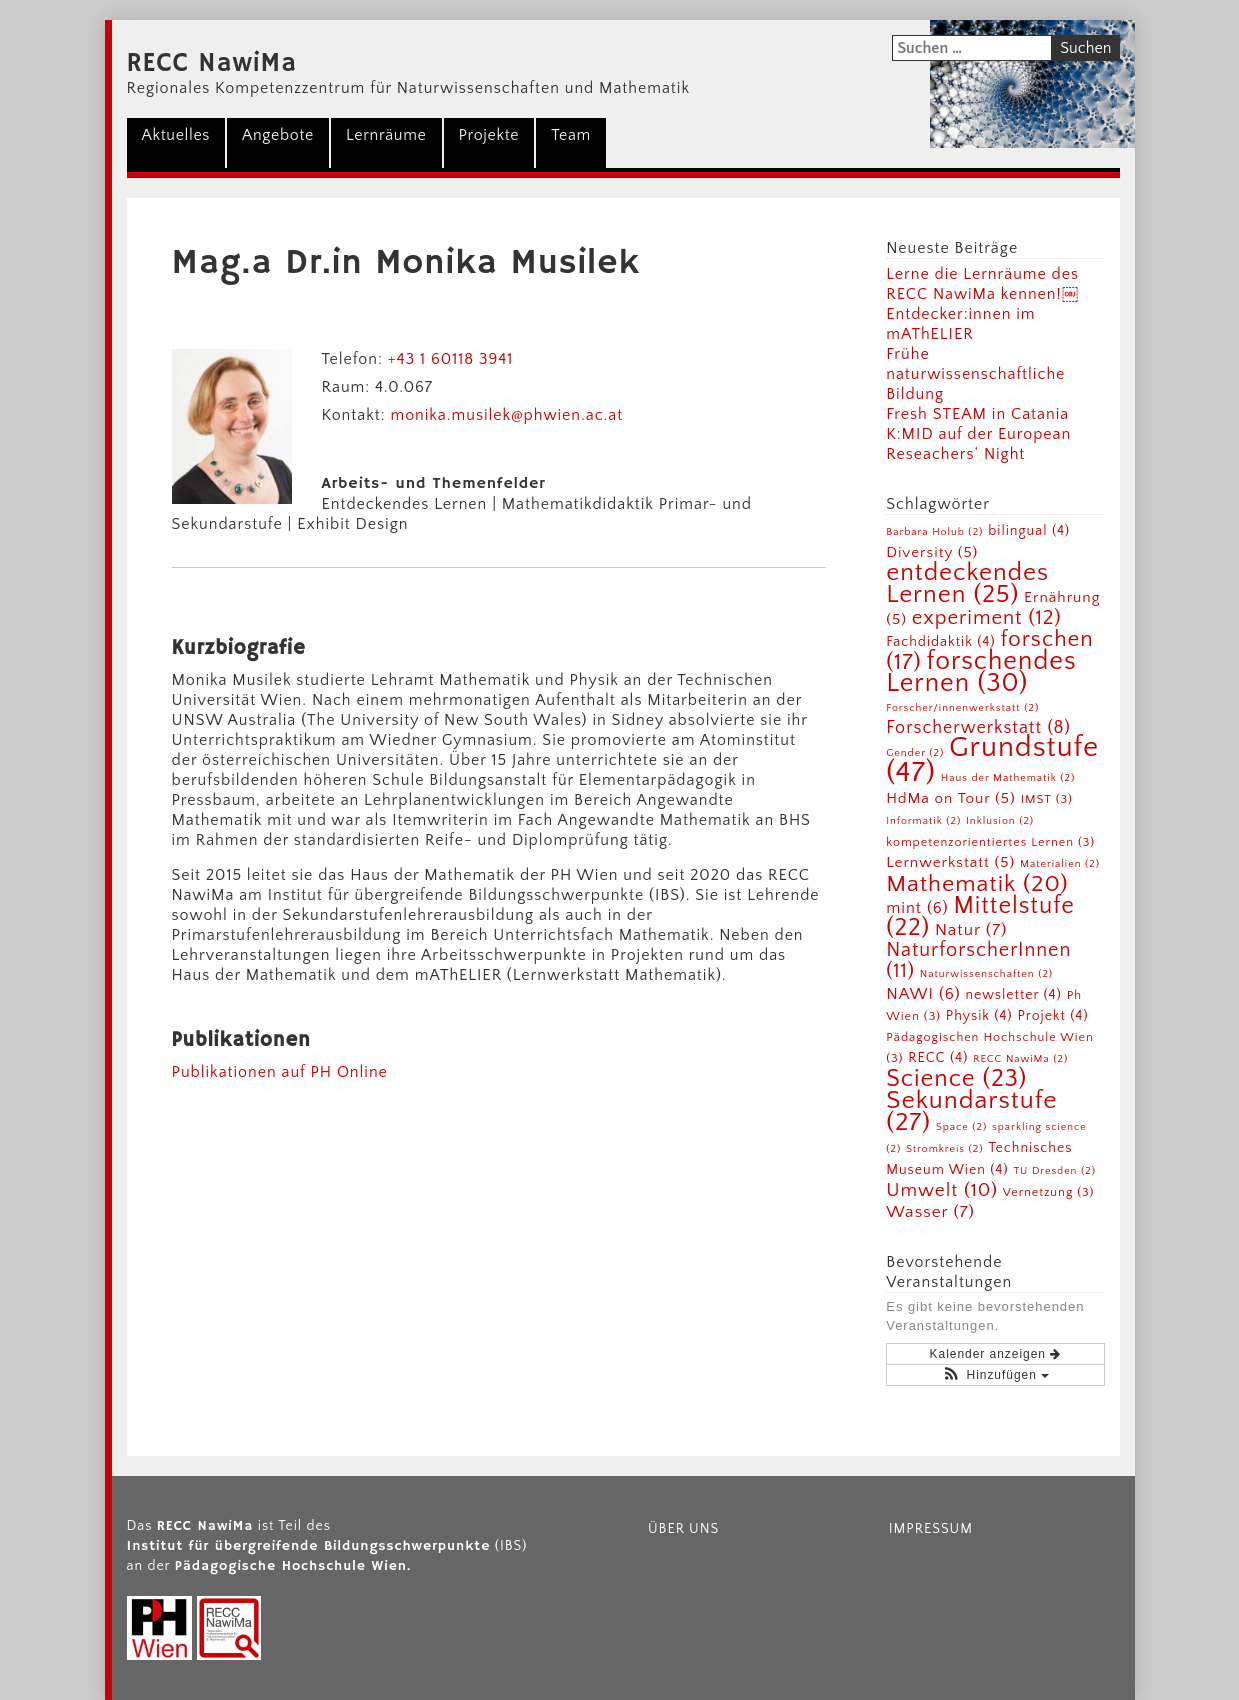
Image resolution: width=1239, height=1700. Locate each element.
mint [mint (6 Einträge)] (917, 908)
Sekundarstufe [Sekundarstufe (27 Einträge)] (971, 1111)
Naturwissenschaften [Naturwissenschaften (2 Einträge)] (986, 974)
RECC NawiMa (212, 64)
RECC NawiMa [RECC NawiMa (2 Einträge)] (1020, 1059)
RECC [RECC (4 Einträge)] (938, 1058)
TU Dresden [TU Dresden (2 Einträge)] (1054, 1171)
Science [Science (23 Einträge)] (956, 1078)
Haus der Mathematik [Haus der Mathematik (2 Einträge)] (1008, 778)
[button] (995, 1375)
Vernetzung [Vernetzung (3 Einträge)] (1049, 1192)
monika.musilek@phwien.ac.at (506, 415)
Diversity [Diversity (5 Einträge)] (932, 552)
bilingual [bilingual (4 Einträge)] (1029, 531)
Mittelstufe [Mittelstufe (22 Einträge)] (980, 916)
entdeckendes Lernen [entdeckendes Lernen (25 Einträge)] (967, 584)
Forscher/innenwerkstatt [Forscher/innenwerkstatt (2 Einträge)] (962, 708)
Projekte (489, 135)
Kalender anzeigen (996, 1354)
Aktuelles (176, 135)
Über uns (683, 1529)
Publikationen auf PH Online (280, 1072)
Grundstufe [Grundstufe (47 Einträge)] (992, 760)
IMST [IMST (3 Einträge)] (1047, 799)
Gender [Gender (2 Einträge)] (915, 753)
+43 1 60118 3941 (451, 359)
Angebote (278, 135)
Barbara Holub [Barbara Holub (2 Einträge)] (934, 532)
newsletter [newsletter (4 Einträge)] (1013, 995)
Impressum (931, 1529)
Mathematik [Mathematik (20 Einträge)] (977, 884)
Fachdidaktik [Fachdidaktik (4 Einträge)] (940, 642)
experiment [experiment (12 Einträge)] (987, 618)
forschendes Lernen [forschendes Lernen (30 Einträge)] (981, 672)
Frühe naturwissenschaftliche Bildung (975, 374)
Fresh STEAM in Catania (977, 414)
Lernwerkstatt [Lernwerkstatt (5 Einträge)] (950, 862)
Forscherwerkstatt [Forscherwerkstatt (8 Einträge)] (978, 728)
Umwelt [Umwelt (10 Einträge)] (942, 1190)
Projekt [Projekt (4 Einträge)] (1052, 1016)
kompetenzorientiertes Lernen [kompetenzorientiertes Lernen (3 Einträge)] (990, 842)
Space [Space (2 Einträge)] (961, 1127)
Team (571, 135)
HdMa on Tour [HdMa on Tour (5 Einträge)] (950, 798)
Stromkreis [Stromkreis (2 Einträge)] (944, 1149)
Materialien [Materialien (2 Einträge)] (1060, 864)
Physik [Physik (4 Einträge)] (979, 1016)
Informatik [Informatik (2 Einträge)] (923, 821)
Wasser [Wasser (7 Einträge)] (930, 1211)
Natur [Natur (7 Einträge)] (971, 929)
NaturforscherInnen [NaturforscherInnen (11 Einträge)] (978, 960)
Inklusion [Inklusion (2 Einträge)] (1000, 821)
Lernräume (386, 135)
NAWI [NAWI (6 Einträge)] (923, 994)
